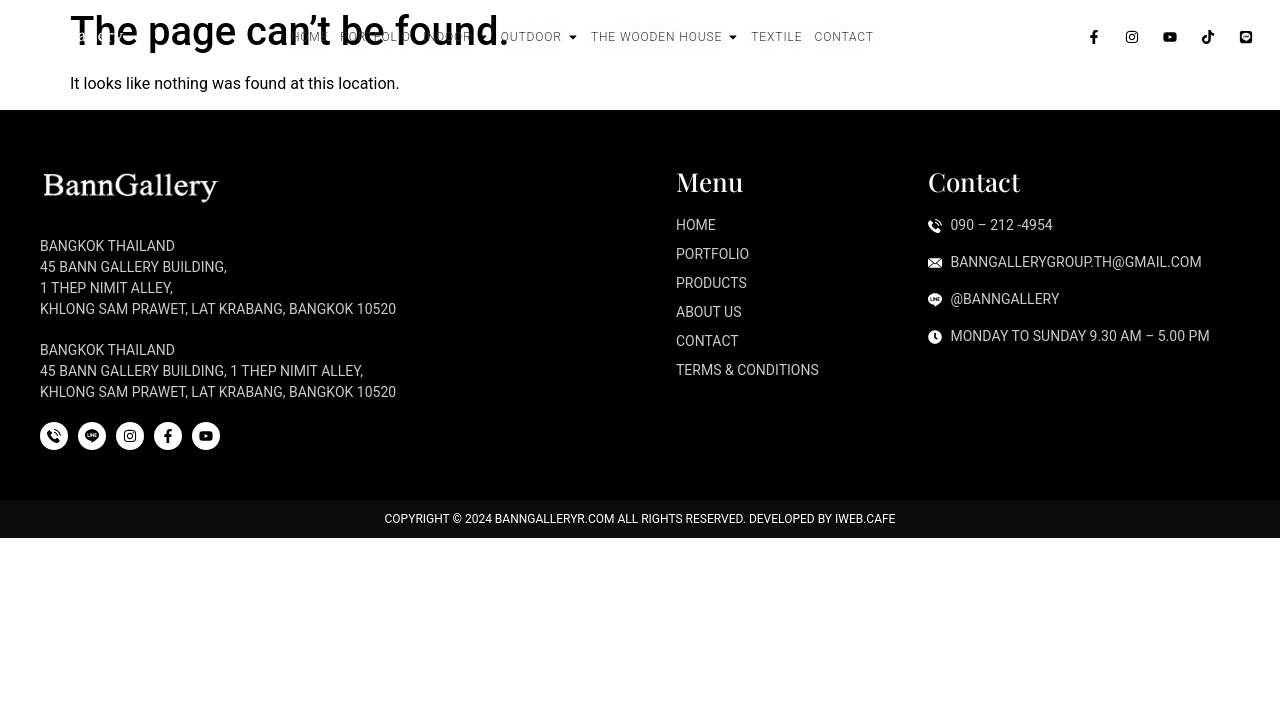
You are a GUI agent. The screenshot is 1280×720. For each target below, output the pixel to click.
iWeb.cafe (865, 519)
